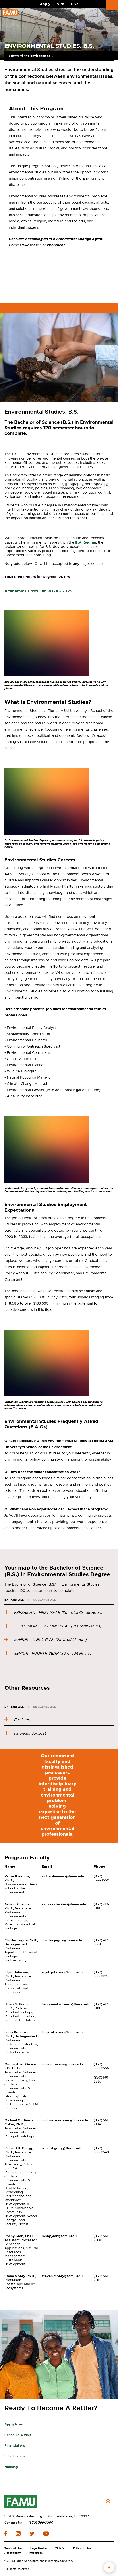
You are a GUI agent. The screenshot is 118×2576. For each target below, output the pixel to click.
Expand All (14, 1599)
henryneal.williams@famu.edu (66, 2004)
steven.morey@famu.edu (62, 2276)
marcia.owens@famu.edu (62, 2064)
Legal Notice (38, 2548)
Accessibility (12, 2552)
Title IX (59, 2548)
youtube (46, 2534)
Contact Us (13, 2522)
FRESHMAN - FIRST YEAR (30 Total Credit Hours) (53, 1612)
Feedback (36, 2552)
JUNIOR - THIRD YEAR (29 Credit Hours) (46, 1639)
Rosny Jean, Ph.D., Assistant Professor (20, 2238)
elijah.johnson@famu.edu (62, 1972)
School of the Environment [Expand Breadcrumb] (29, 56)
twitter (31, 2534)
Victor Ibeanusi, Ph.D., (17, 1878)
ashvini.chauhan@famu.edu (64, 1904)
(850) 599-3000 (41, 2522)
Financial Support (25, 1733)
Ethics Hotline (82, 2548)
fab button (109, 2567)
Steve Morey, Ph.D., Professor (20, 2278)
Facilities (17, 1719)
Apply (45, 4)
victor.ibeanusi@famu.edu (63, 1876)
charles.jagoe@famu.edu (62, 1940)
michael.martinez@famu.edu (65, 2120)
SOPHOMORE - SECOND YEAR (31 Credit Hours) (52, 1626)
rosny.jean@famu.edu (59, 2236)
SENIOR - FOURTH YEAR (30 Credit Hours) (48, 1653)
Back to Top (108, 2501)
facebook (5, 2533)
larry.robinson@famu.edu (62, 2032)
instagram (18, 2533)
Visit (60, 4)
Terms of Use (13, 2548)
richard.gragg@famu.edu (62, 2148)
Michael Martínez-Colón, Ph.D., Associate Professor (21, 2124)
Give (74, 4)
